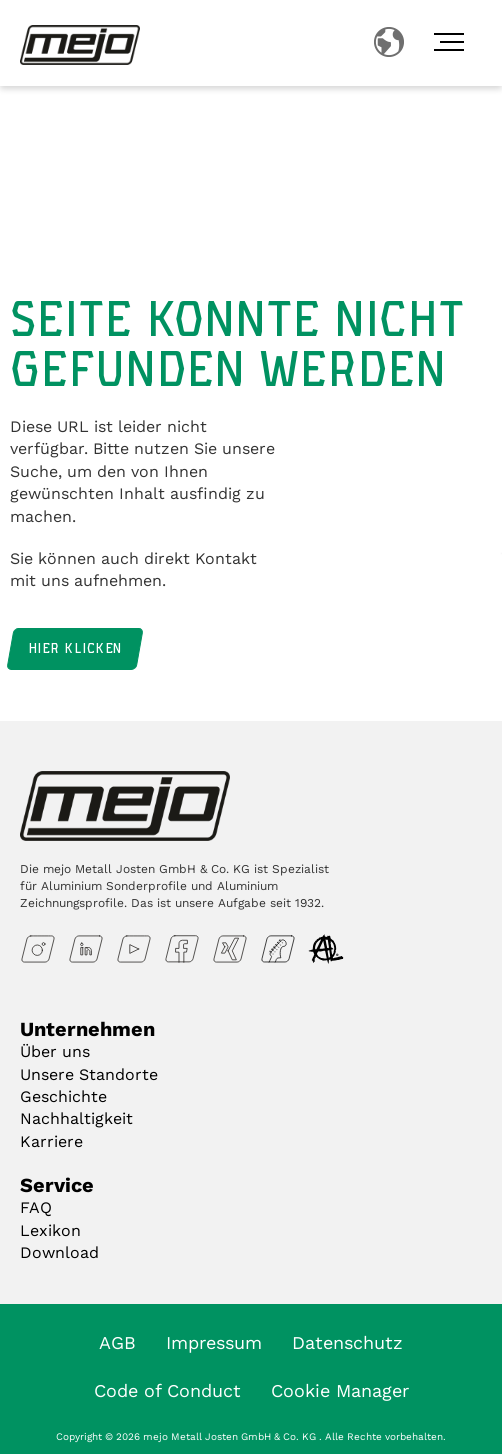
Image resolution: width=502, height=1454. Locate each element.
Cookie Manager (340, 1390)
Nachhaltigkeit (76, 1118)
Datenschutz (347, 1342)
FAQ (36, 1207)
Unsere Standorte (89, 1074)
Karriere (51, 1141)
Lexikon (50, 1230)
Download (59, 1252)
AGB (117, 1342)
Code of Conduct (167, 1390)
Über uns (55, 1051)
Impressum (214, 1342)
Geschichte (63, 1096)
